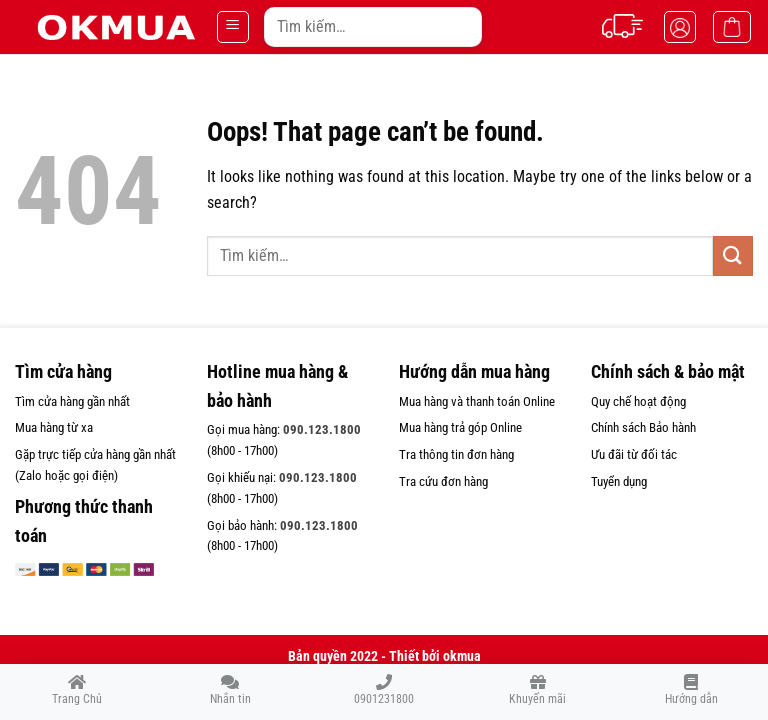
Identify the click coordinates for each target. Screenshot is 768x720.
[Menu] (233, 27)
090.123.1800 (322, 429)
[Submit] (460, 26)
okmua (462, 656)
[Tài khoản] (680, 27)
